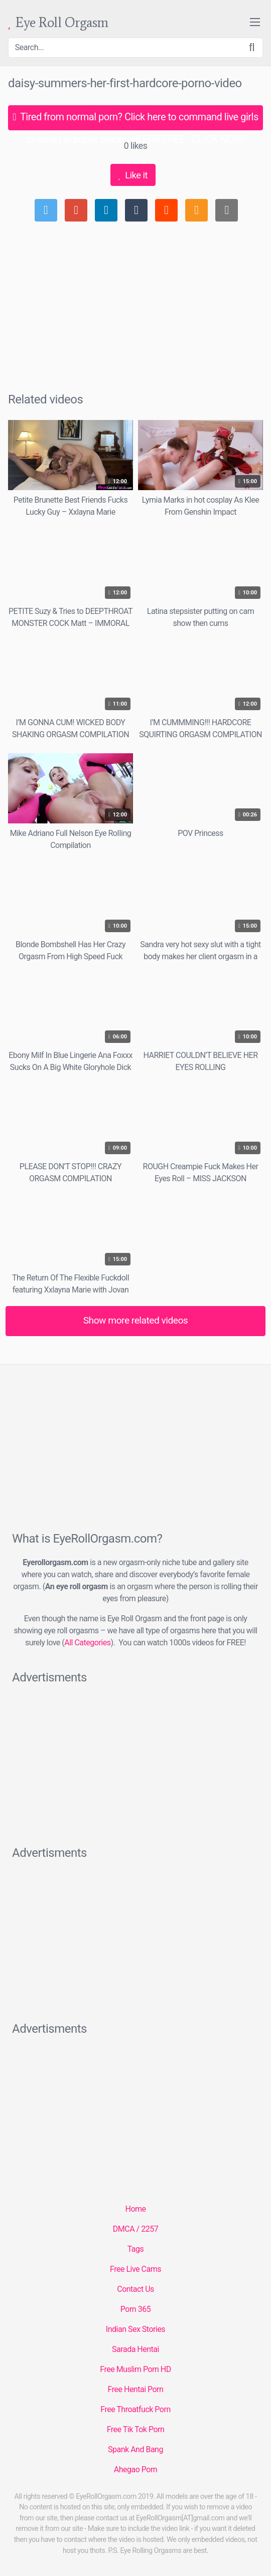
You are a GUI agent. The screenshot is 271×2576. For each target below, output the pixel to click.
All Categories (87, 1642)
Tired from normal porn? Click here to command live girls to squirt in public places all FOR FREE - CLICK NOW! (135, 120)
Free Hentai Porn (136, 2389)
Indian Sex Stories (135, 2329)
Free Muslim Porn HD (135, 2369)
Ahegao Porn (135, 2469)
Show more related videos (135, 1320)
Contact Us (135, 2289)
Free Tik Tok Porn (136, 2429)
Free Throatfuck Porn (135, 2409)
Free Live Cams (135, 2269)
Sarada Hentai (135, 2349)
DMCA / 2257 (135, 2229)
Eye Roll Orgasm (58, 23)
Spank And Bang (135, 2449)
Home (135, 2209)
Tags (135, 2249)
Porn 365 (135, 2309)
